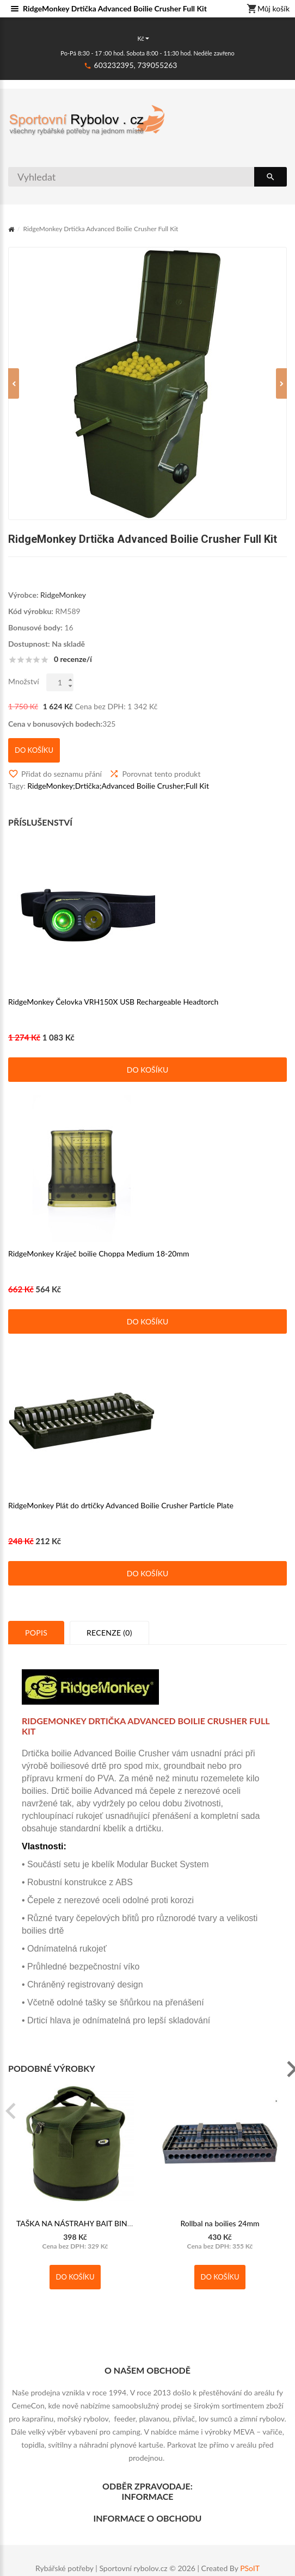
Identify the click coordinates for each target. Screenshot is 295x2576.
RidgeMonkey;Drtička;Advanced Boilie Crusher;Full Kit (118, 797)
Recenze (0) (109, 1644)
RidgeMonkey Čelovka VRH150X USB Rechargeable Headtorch (113, 1013)
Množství (23, 692)
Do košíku (147, 1081)
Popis (36, 1644)
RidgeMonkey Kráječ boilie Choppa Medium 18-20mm (98, 1265)
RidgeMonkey (63, 606)
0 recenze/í (73, 670)
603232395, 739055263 (135, 65)
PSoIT (250, 2568)
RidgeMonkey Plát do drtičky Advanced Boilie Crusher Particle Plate (120, 1516)
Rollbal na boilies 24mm (219, 2234)
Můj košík (268, 9)
